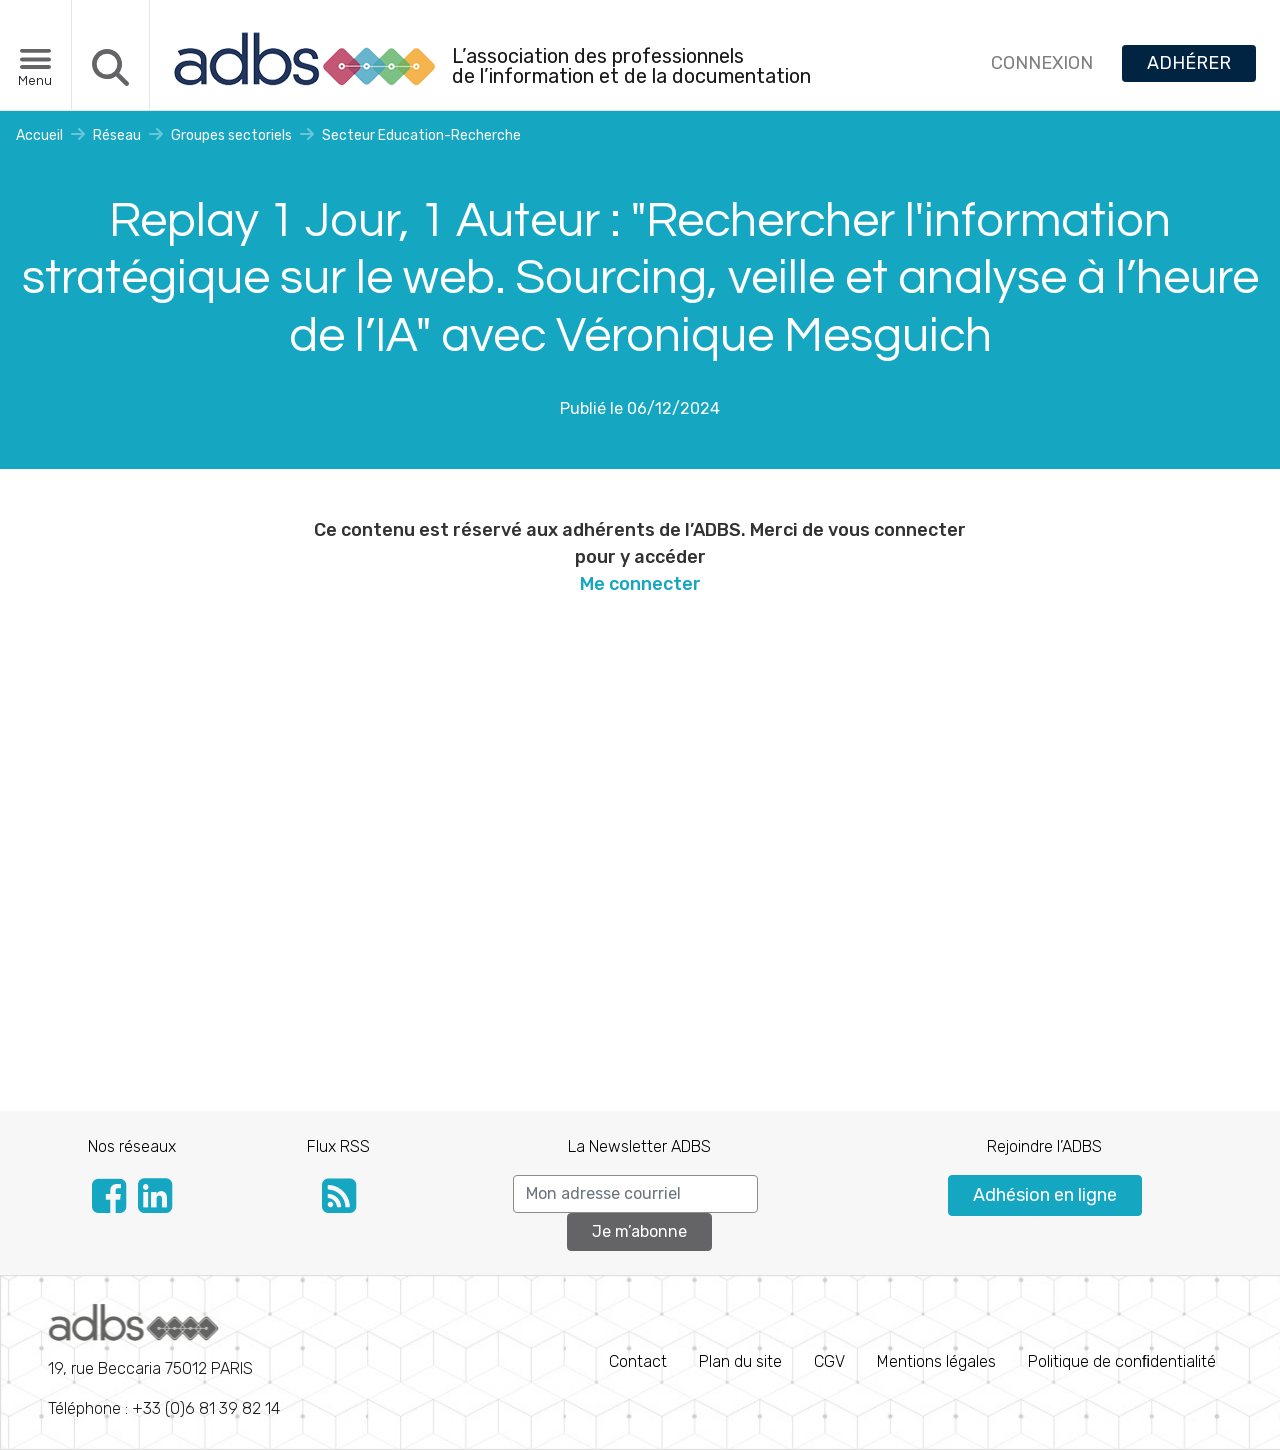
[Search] (635, 1194)
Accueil (39, 135)
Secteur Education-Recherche (421, 135)
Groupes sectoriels (231, 135)
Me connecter (640, 584)
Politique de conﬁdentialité (1122, 1361)
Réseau (117, 135)
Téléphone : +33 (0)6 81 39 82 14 (164, 1361)
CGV (829, 1361)
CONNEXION (1042, 63)
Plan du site (740, 1361)
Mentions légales (936, 1361)
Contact (638, 1361)
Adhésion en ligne (1045, 1195)
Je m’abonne (639, 1231)
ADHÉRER (1189, 63)
